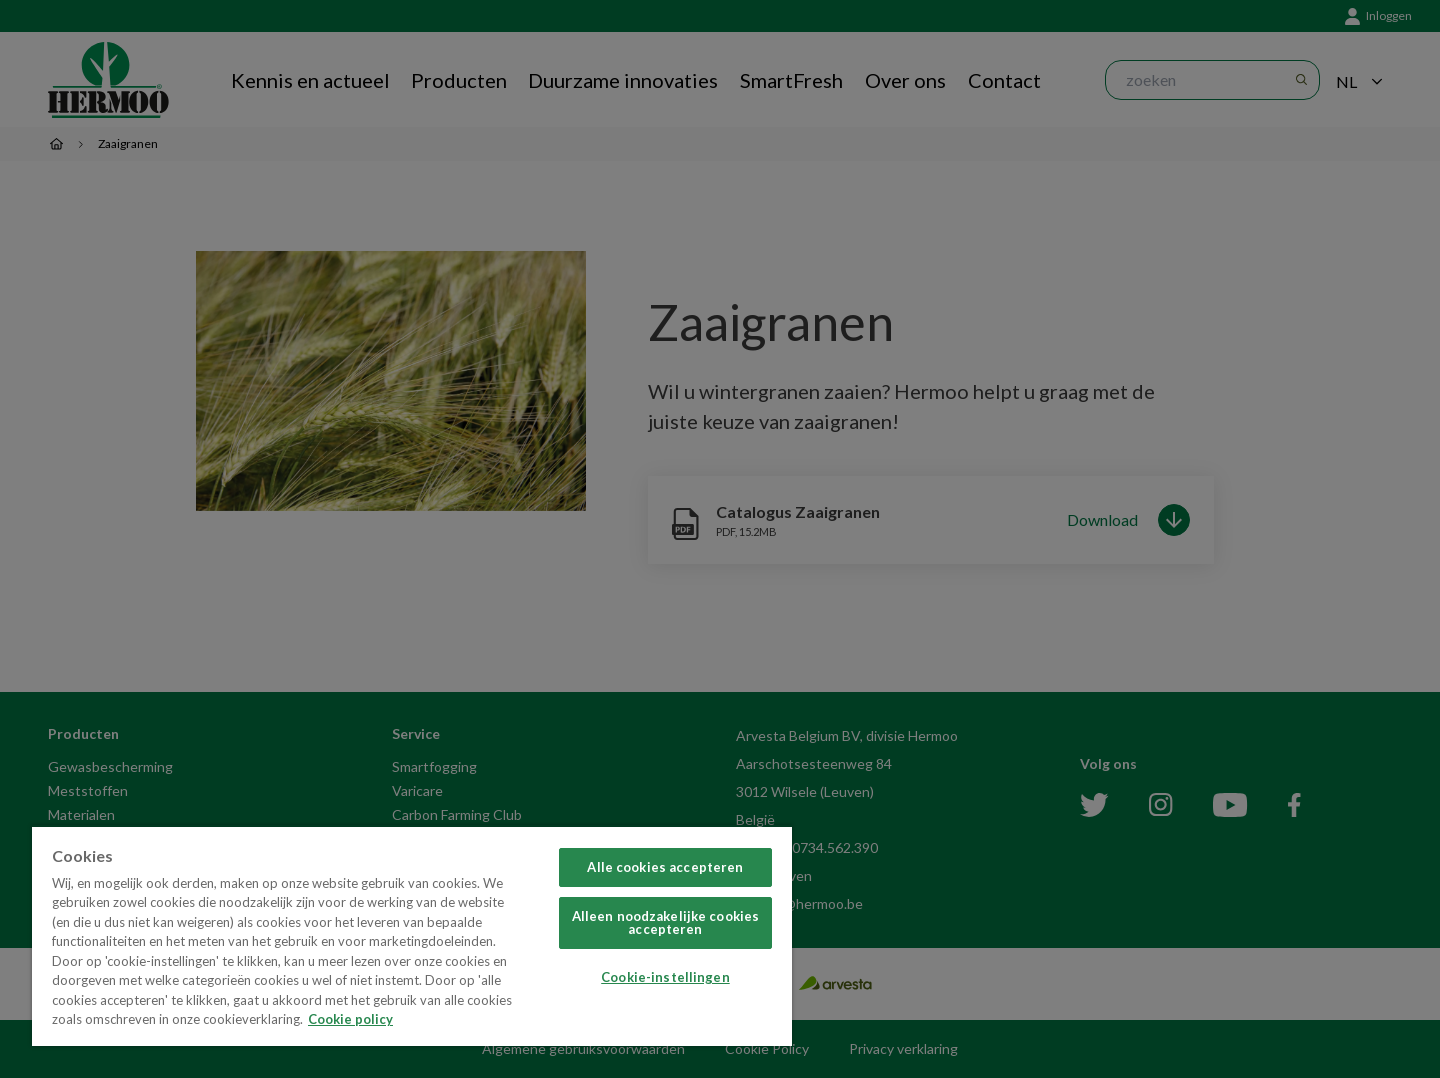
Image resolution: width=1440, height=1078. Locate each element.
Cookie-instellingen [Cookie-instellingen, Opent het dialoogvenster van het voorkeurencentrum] (665, 977)
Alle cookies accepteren (665, 867)
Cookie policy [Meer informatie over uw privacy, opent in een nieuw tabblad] (350, 1019)
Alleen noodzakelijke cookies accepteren (666, 922)
